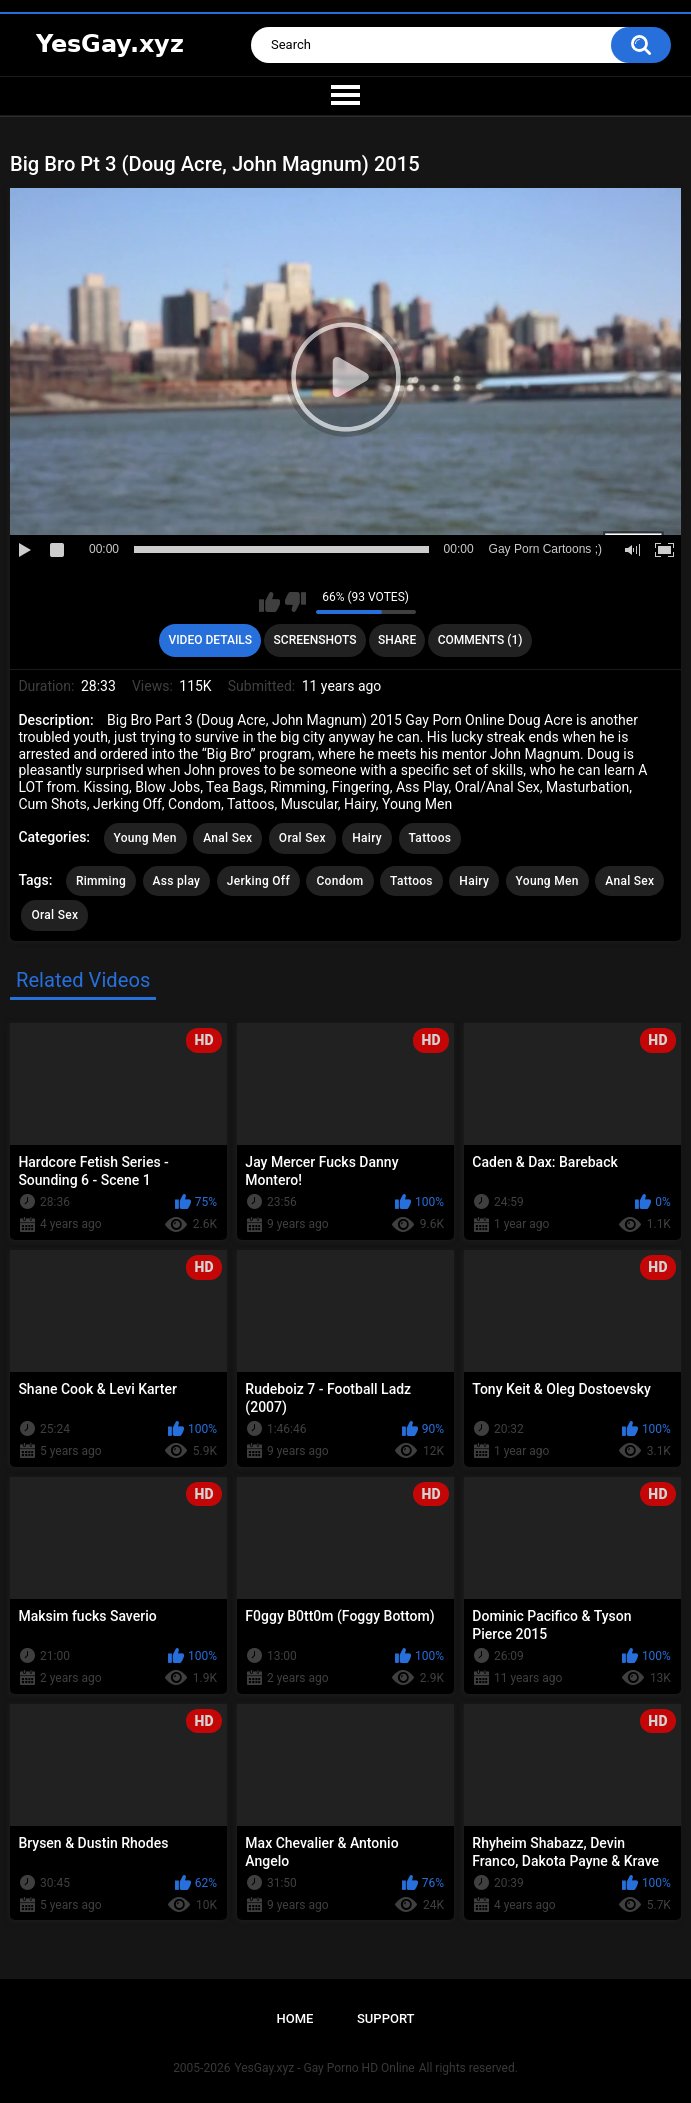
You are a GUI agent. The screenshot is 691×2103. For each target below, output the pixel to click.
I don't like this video (295, 602)
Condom (339, 881)
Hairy (367, 838)
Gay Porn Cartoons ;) (545, 549)
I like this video (269, 602)
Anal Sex (227, 838)
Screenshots (315, 640)
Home (294, 2018)
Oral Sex (302, 838)
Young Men (145, 838)
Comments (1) (480, 640)
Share (397, 640)
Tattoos (430, 838)
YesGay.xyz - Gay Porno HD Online (324, 2068)
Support (386, 2018)
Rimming (101, 881)
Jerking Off (258, 881)
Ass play (177, 881)
